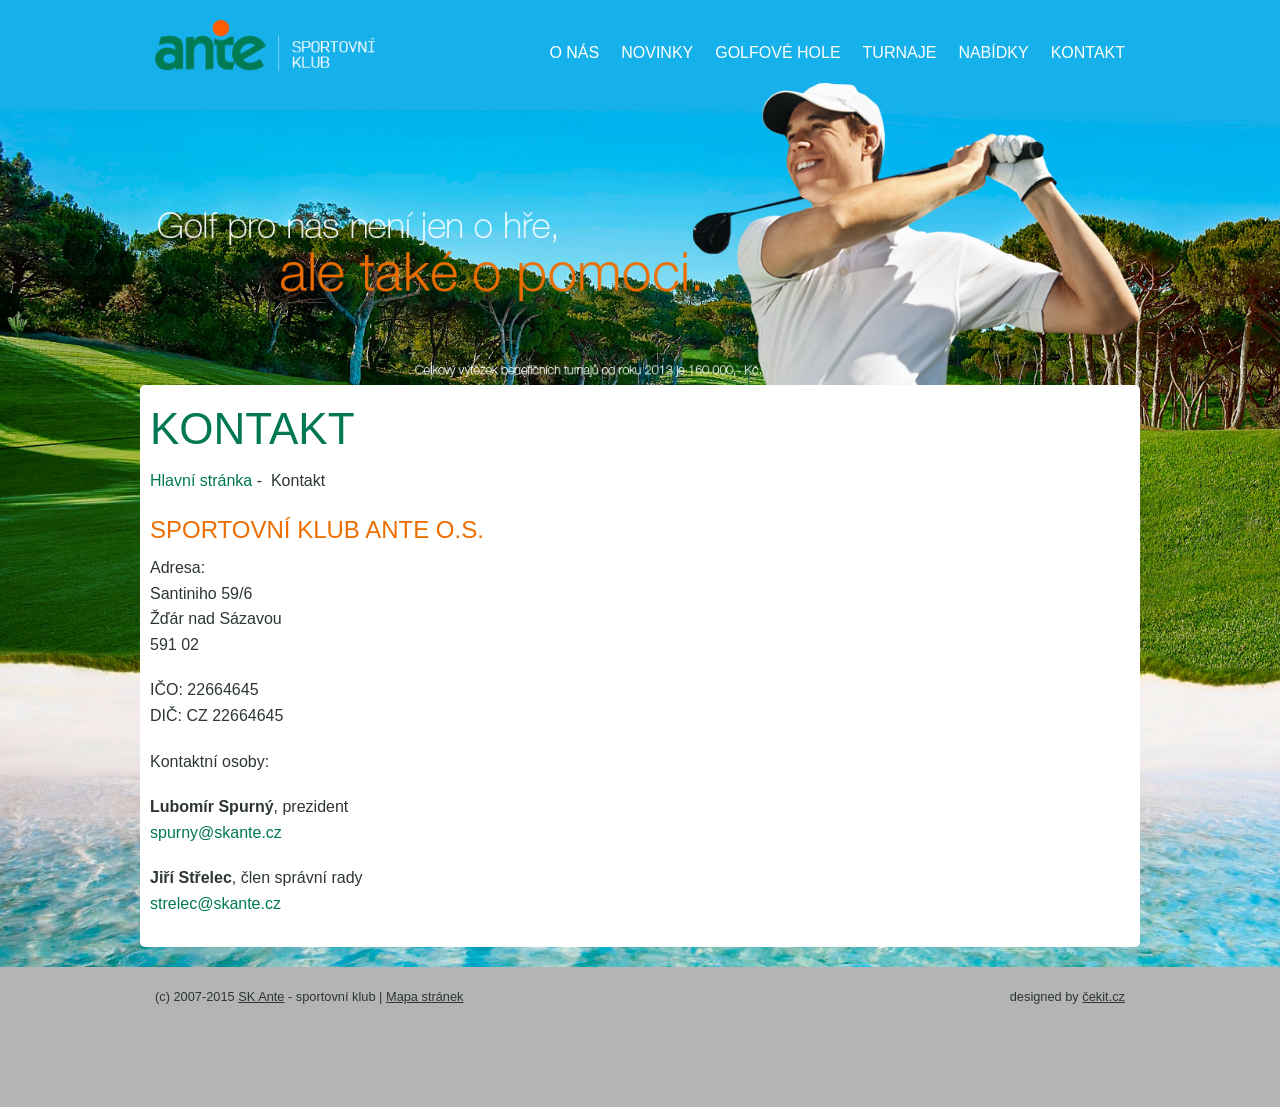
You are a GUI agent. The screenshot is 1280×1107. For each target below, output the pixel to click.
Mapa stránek (425, 996)
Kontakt (1088, 52)
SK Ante (261, 996)
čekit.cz (1103, 996)
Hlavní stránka (201, 480)
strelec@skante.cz (215, 903)
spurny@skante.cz (216, 832)
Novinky (657, 52)
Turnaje (900, 52)
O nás (574, 52)
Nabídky (993, 52)
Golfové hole (777, 52)
